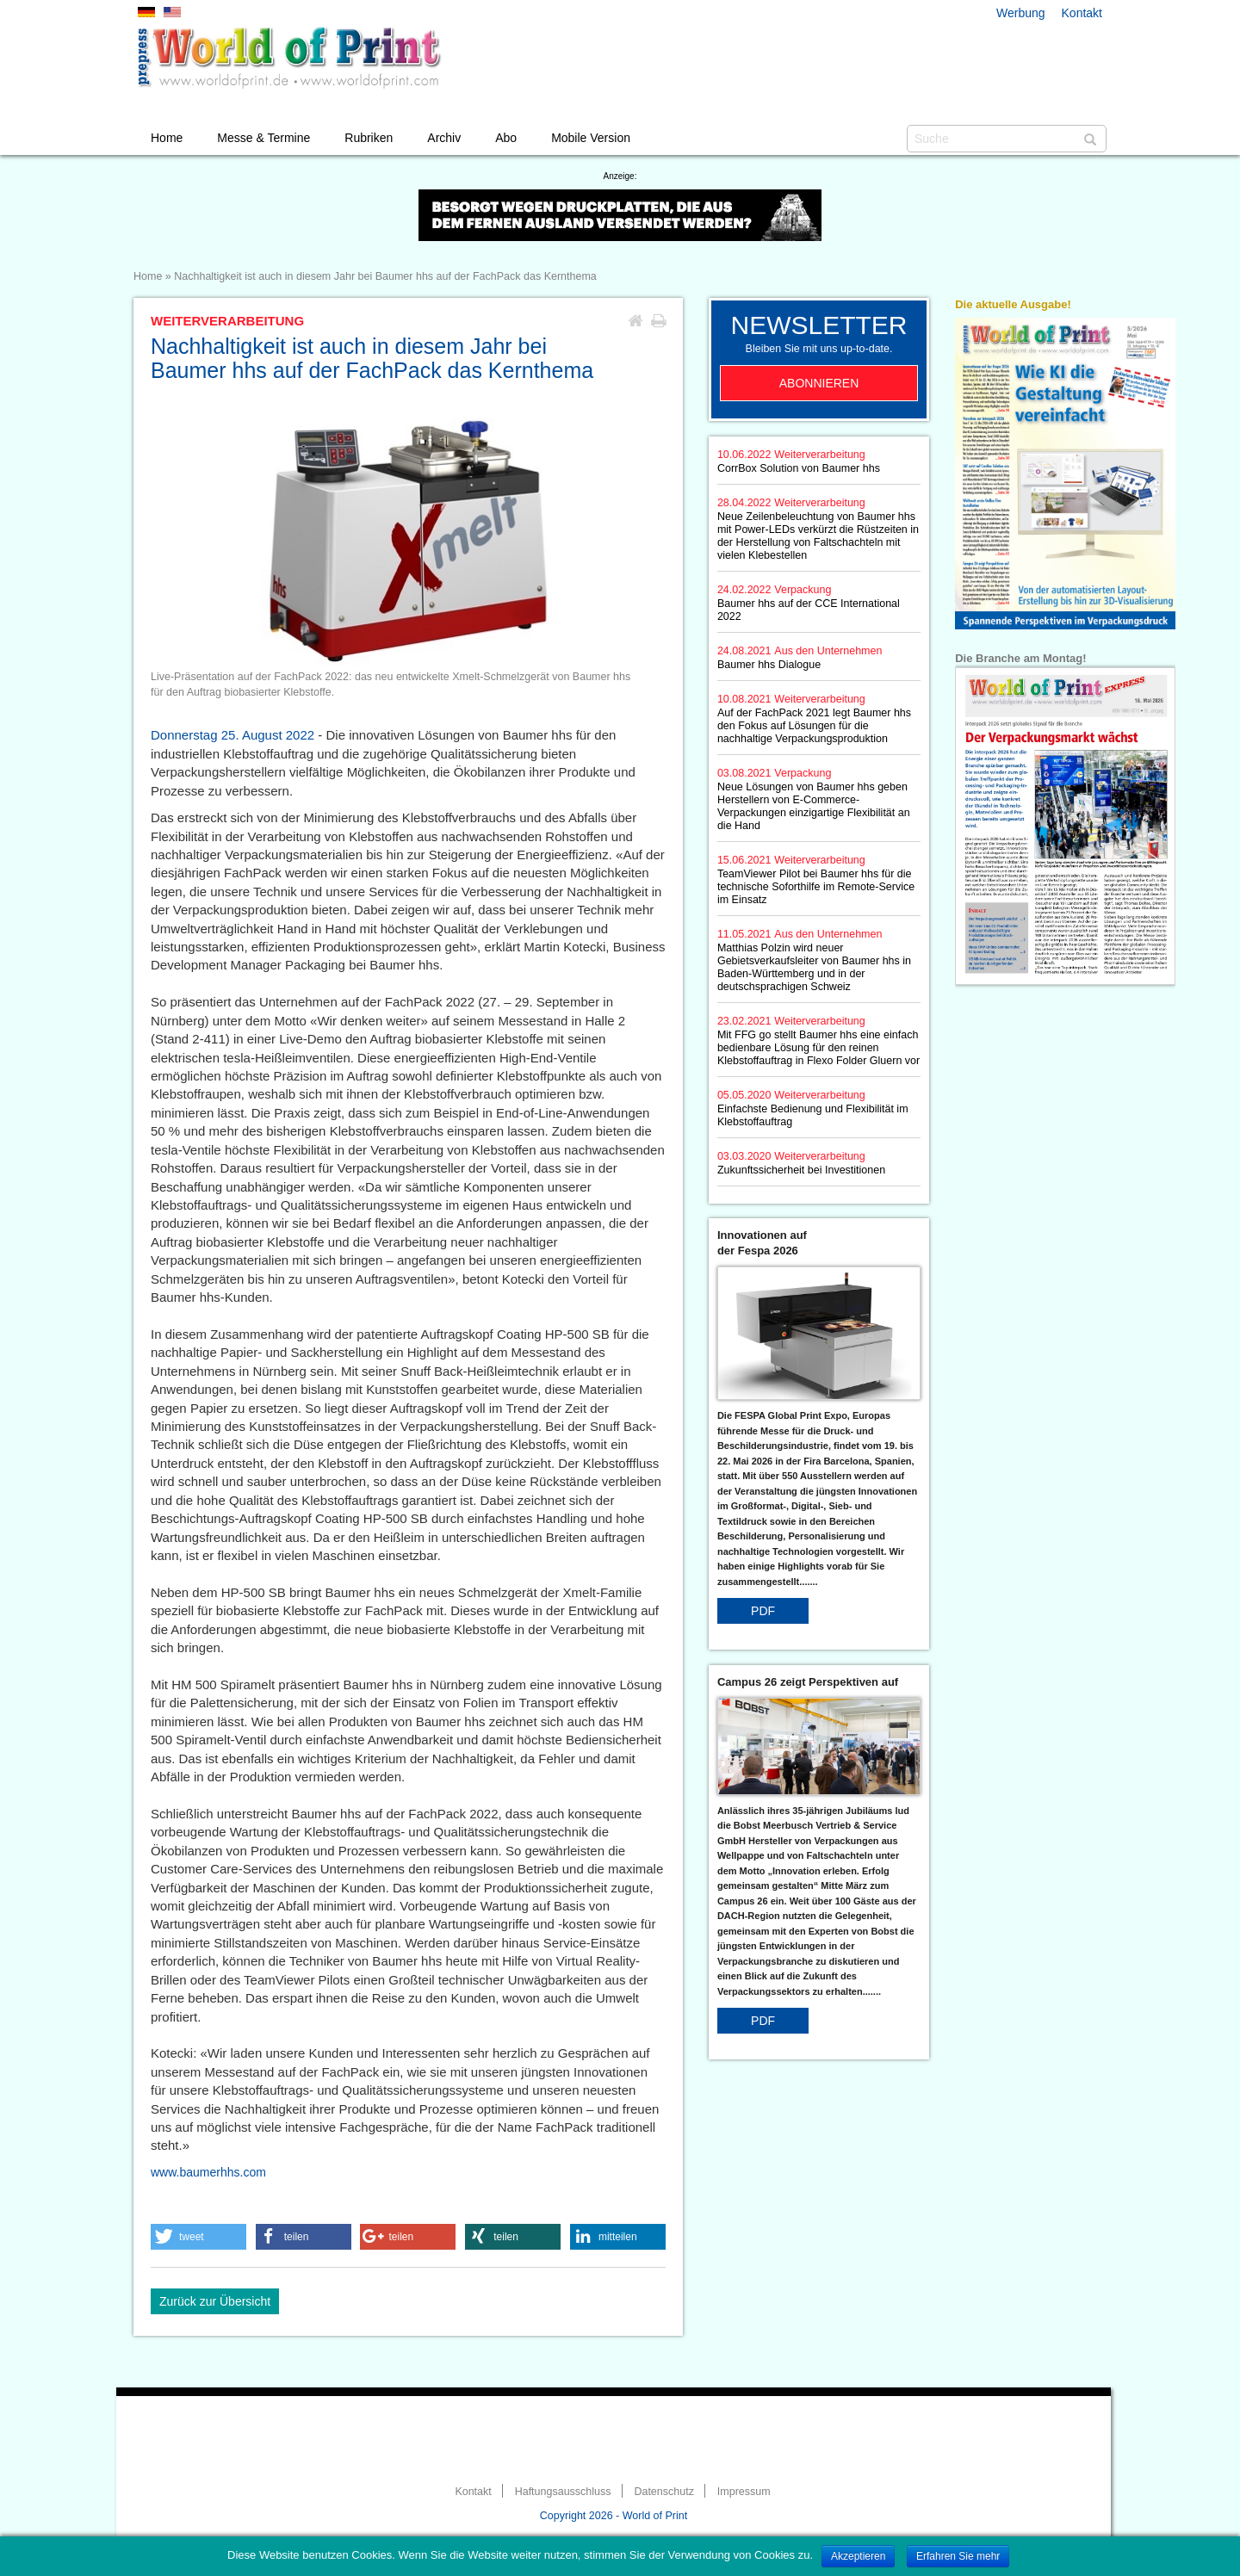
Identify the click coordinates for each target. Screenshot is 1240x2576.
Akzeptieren (858, 2556)
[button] (198, 2237)
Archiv (444, 138)
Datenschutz (663, 2492)
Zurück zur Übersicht (214, 2301)
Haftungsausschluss (563, 2492)
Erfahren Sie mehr (958, 2556)
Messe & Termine (263, 138)
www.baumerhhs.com (208, 2172)
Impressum (744, 2492)
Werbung (1020, 13)
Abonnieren (819, 383)
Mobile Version (590, 138)
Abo (506, 138)
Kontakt (1082, 13)
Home (167, 138)
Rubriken (368, 138)
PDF (763, 1611)
